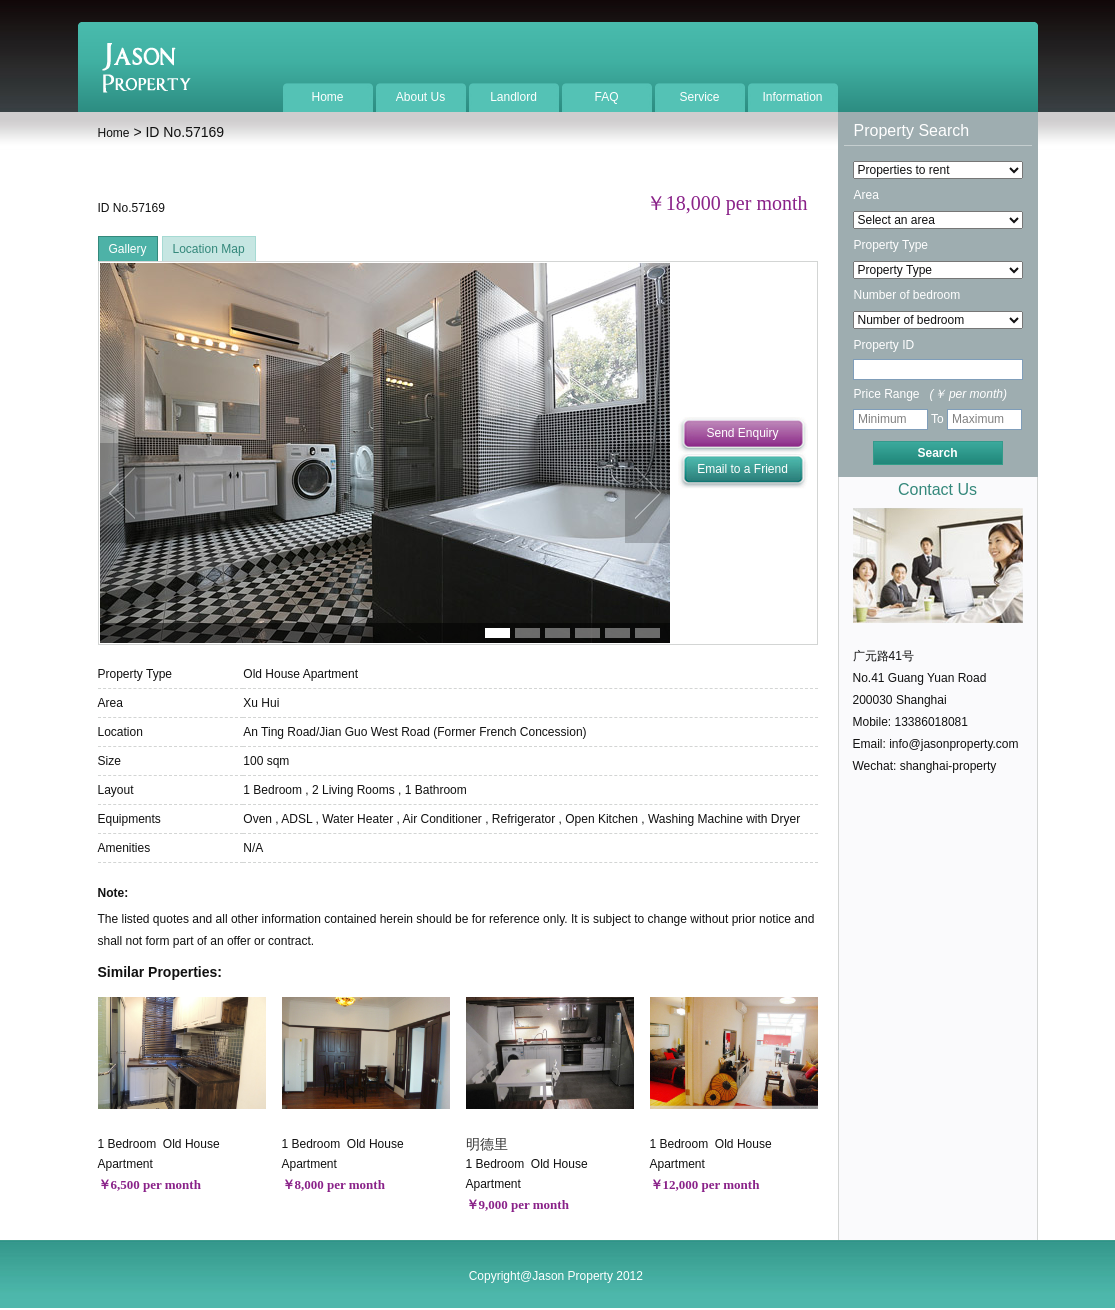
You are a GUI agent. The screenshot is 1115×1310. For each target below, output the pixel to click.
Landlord (513, 97)
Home (327, 97)
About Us (420, 97)
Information (792, 97)
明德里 (487, 1144)
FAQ (606, 97)
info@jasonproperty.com (953, 744)
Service (699, 97)
